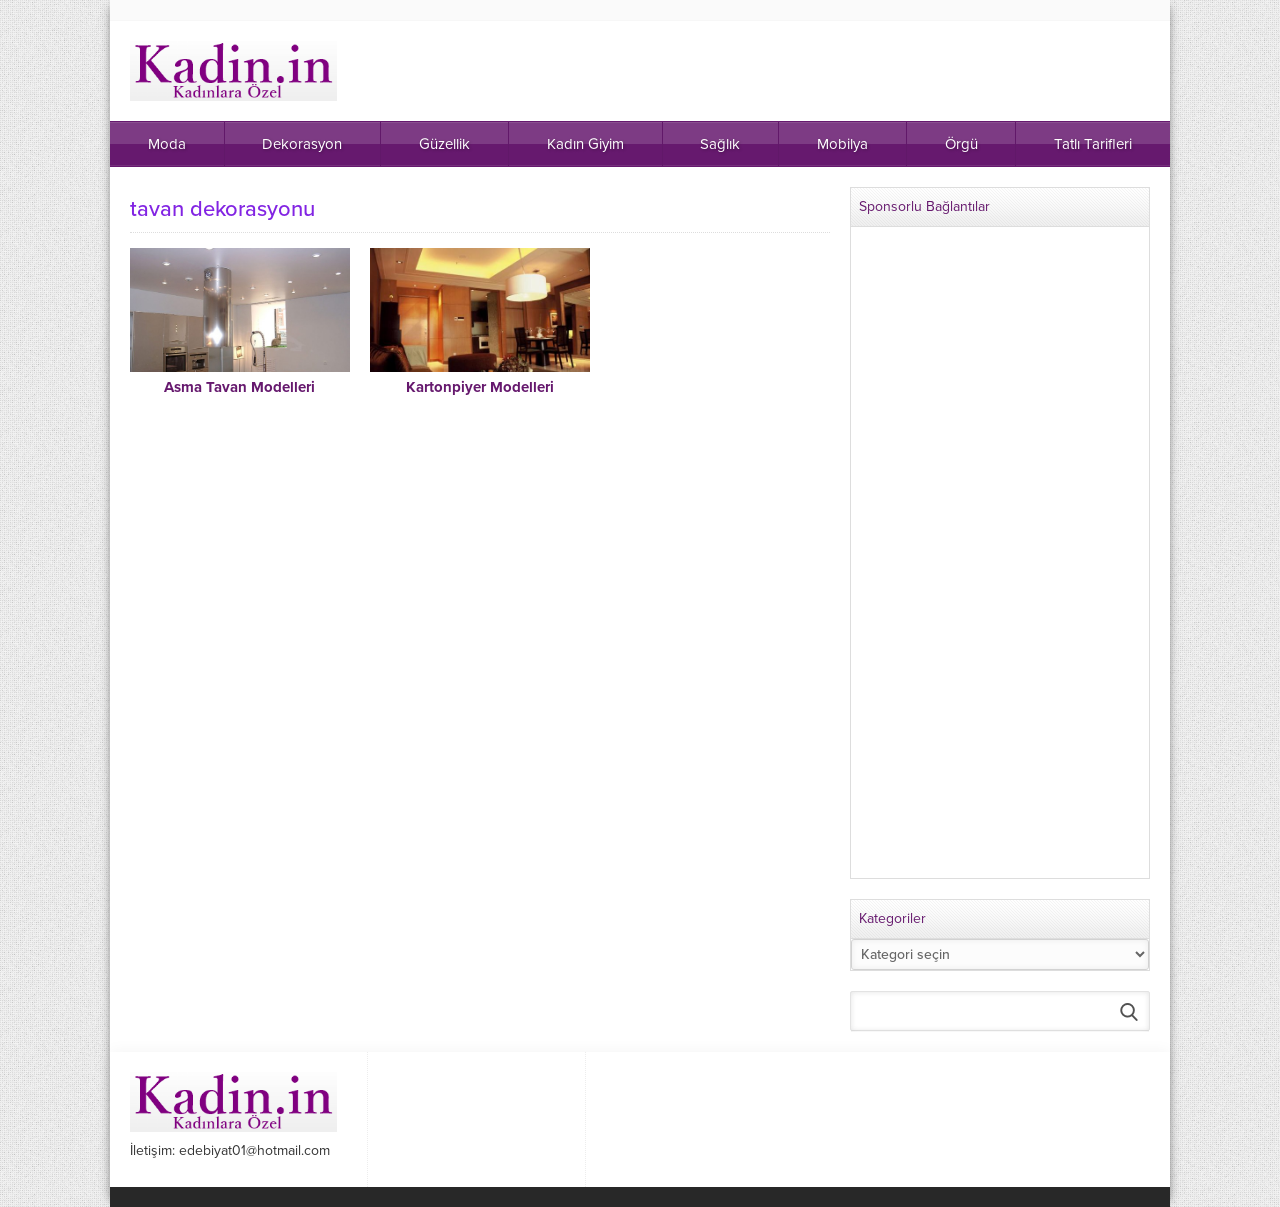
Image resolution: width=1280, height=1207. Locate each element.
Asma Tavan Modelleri (239, 387)
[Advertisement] (1000, 561)
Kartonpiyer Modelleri (480, 387)
